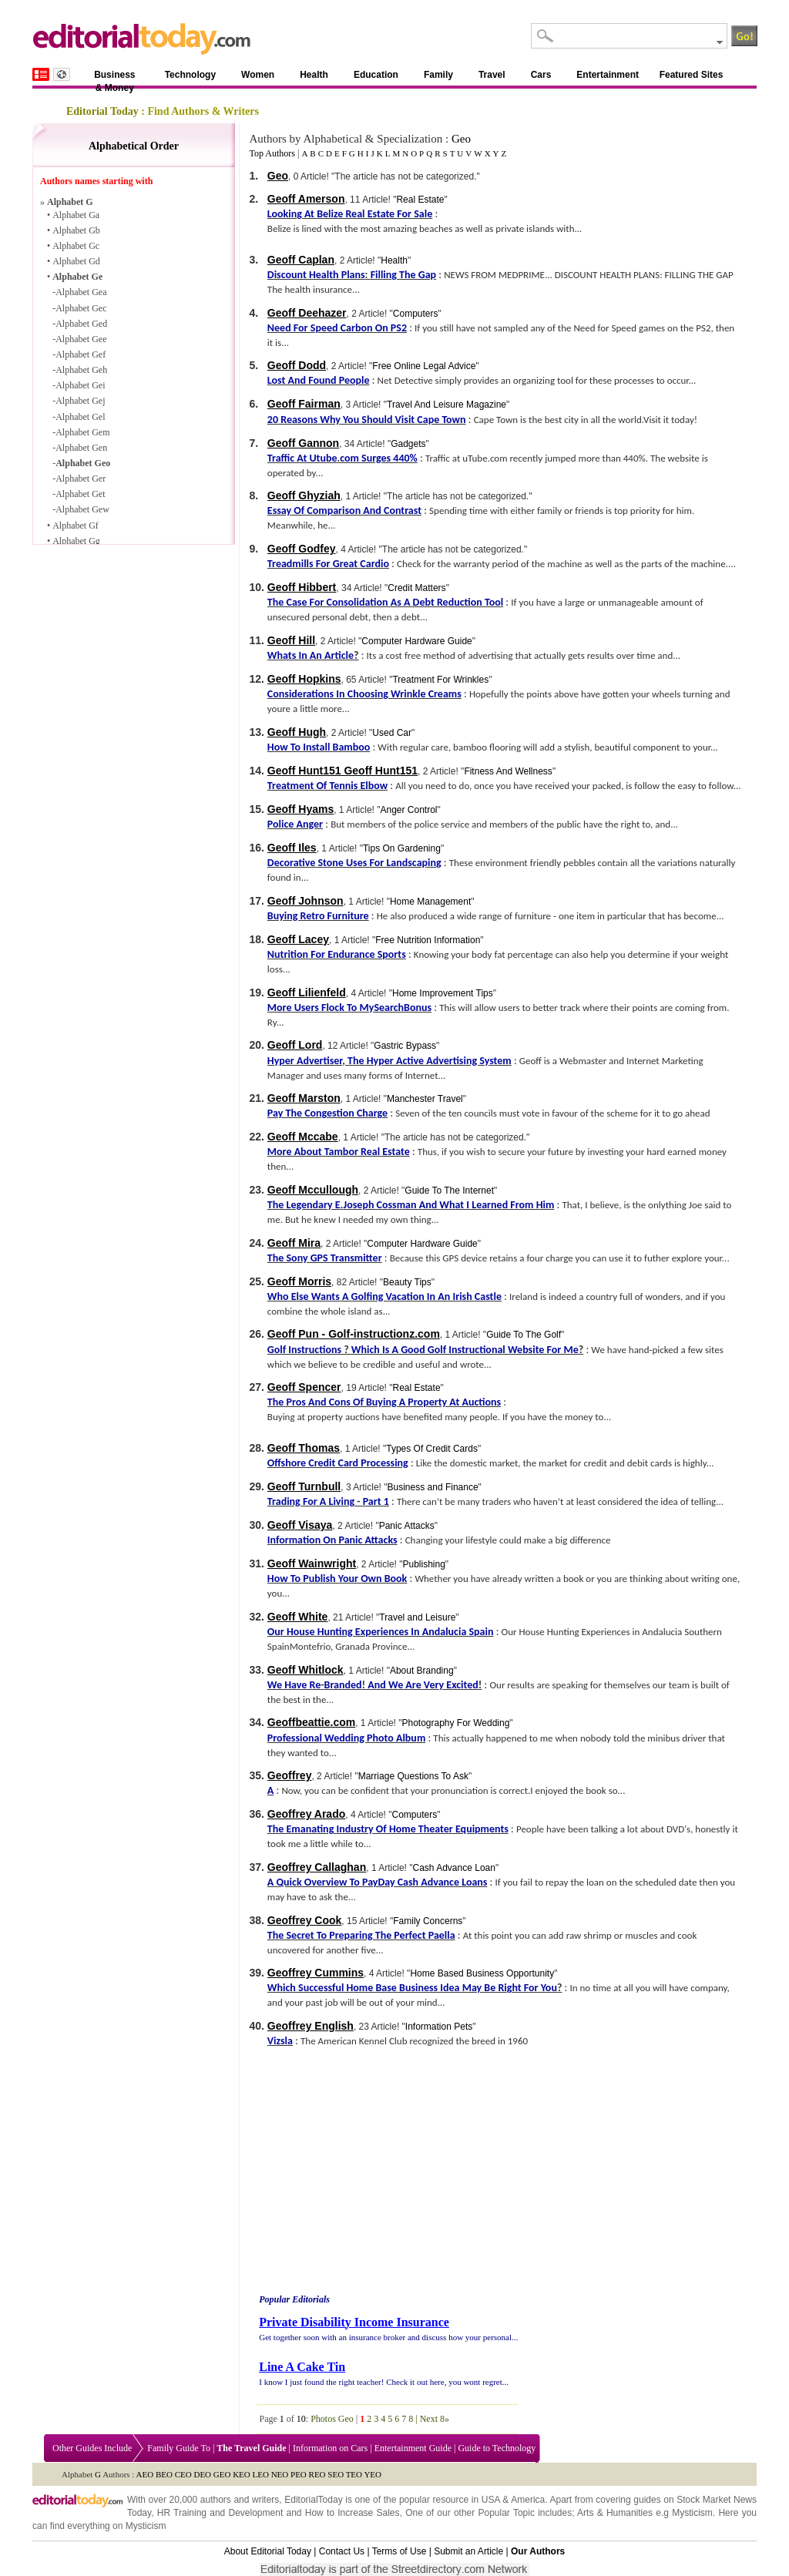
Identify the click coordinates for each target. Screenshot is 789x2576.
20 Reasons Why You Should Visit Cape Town (366, 419)
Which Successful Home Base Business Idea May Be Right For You (412, 1987)
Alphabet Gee (80, 339)
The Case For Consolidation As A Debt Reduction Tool (385, 602)
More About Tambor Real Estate (338, 1151)
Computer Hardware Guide (416, 641)
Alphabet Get (80, 494)
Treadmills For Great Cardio (328, 563)
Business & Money (114, 77)
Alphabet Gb (76, 230)
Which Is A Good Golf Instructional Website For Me (465, 1349)
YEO (372, 2474)
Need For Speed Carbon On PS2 (337, 327)
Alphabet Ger (80, 478)
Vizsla (280, 2040)
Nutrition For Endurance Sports (336, 954)
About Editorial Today (267, 2551)
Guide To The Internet (449, 1190)
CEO (183, 2474)
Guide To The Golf (523, 1334)
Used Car (391, 732)
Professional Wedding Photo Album (346, 1738)
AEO (145, 2474)
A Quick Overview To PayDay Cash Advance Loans (377, 1882)
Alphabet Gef (80, 354)
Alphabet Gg (76, 541)
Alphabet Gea (80, 292)
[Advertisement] (386, 2173)
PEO (298, 2474)
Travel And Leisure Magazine (446, 404)
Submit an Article (468, 2551)
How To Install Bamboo (318, 747)
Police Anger (295, 824)
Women (257, 74)
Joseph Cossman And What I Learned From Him (449, 1204)
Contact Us (341, 2551)
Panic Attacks (407, 1525)
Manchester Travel (425, 1098)
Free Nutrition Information (427, 940)
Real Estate (420, 199)
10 (301, 2418)
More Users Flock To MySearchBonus (349, 1007)
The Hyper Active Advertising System (429, 1060)
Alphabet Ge (77, 276)
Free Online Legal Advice (423, 366)
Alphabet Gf (75, 525)
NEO (280, 2474)
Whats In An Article (310, 655)
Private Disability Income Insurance (354, 2322)
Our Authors (538, 2551)
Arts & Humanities (615, 2512)
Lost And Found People (318, 380)
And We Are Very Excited (423, 1684)
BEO (164, 2474)
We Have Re (294, 1684)
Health (314, 74)
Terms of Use (399, 2551)
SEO (335, 2474)
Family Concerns (427, 1921)
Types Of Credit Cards (432, 1448)
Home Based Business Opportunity (482, 1973)
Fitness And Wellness (508, 771)
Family (438, 74)
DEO (202, 2474)
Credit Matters (416, 588)
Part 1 (376, 1501)
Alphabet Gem (82, 432)
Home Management (430, 901)
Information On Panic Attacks (332, 1540)
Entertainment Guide (413, 2448)
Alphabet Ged (81, 323)
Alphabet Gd (76, 261)
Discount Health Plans (316, 274)
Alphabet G (70, 201)
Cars (541, 74)
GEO (222, 2474)
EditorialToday (313, 2499)
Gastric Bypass (405, 1045)
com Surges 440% (379, 458)
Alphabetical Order (134, 146)
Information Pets (438, 2026)
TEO (354, 2474)
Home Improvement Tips (442, 993)
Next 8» (434, 2418)
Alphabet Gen (81, 447)
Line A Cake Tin (302, 2366)
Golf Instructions (304, 1349)
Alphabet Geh (81, 369)
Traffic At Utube (302, 458)
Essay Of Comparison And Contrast (344, 510)
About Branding (422, 1670)
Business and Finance (433, 1487)
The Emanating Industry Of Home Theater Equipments (388, 1828)
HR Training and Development (220, 2512)
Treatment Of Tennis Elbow (327, 785)
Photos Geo (332, 2418)
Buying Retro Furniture (318, 915)
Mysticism (692, 2512)
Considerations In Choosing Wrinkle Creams (364, 693)
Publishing (423, 1564)
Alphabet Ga (75, 215)
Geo (461, 139)
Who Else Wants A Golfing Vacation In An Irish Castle (384, 1296)
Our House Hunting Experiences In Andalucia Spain (380, 1631)
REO (317, 2474)
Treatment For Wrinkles (440, 679)
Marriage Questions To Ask (413, 1776)
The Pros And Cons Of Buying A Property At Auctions (384, 1402)
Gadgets (408, 443)
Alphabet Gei (80, 385)
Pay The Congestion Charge (327, 1113)
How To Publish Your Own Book (337, 1578)
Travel (491, 74)
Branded (343, 1684)
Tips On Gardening (402, 848)
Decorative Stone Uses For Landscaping (354, 862)
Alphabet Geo (82, 463)
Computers (415, 313)
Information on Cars (330, 2448)
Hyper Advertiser (304, 1060)
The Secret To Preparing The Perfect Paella (361, 1935)
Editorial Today (102, 111)
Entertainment (607, 74)
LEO (261, 2474)
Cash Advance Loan (454, 1867)
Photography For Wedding (455, 1723)
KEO (241, 2474)
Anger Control (408, 809)
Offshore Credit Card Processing (337, 1462)
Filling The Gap (404, 274)
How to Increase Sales (352, 2512)
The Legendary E (304, 1204)
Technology (190, 74)
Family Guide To (178, 2448)
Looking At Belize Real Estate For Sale (349, 213)
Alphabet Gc (75, 245)
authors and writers (240, 2499)
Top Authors (272, 153)
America (528, 2499)
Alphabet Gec (80, 308)
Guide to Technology (497, 2448)
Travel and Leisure (417, 1617)
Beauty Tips (407, 1282)
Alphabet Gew (82, 509)
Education (376, 74)
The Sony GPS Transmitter (324, 1257)
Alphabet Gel (80, 416)
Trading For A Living (310, 1501)
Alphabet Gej (80, 400)
